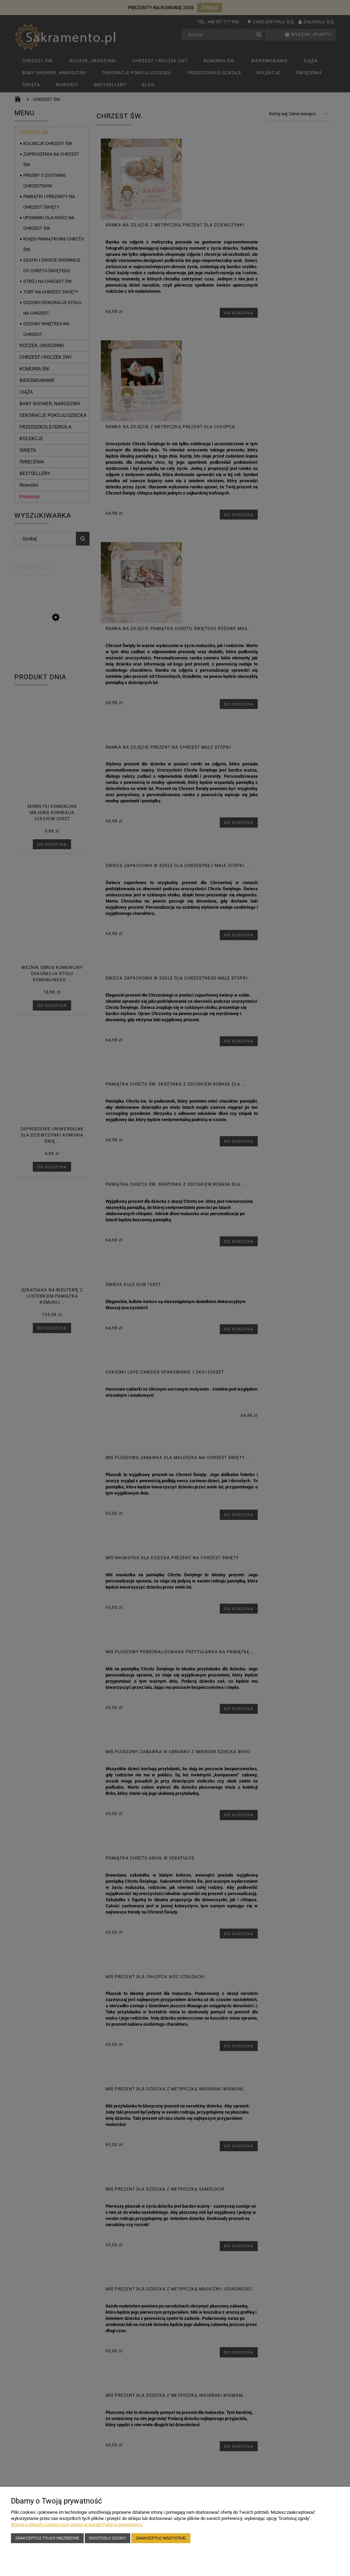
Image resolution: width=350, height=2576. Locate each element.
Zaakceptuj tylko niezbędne (47, 2538)
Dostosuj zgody (107, 2538)
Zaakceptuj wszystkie (161, 2538)
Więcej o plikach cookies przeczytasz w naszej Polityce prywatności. (77, 2524)
